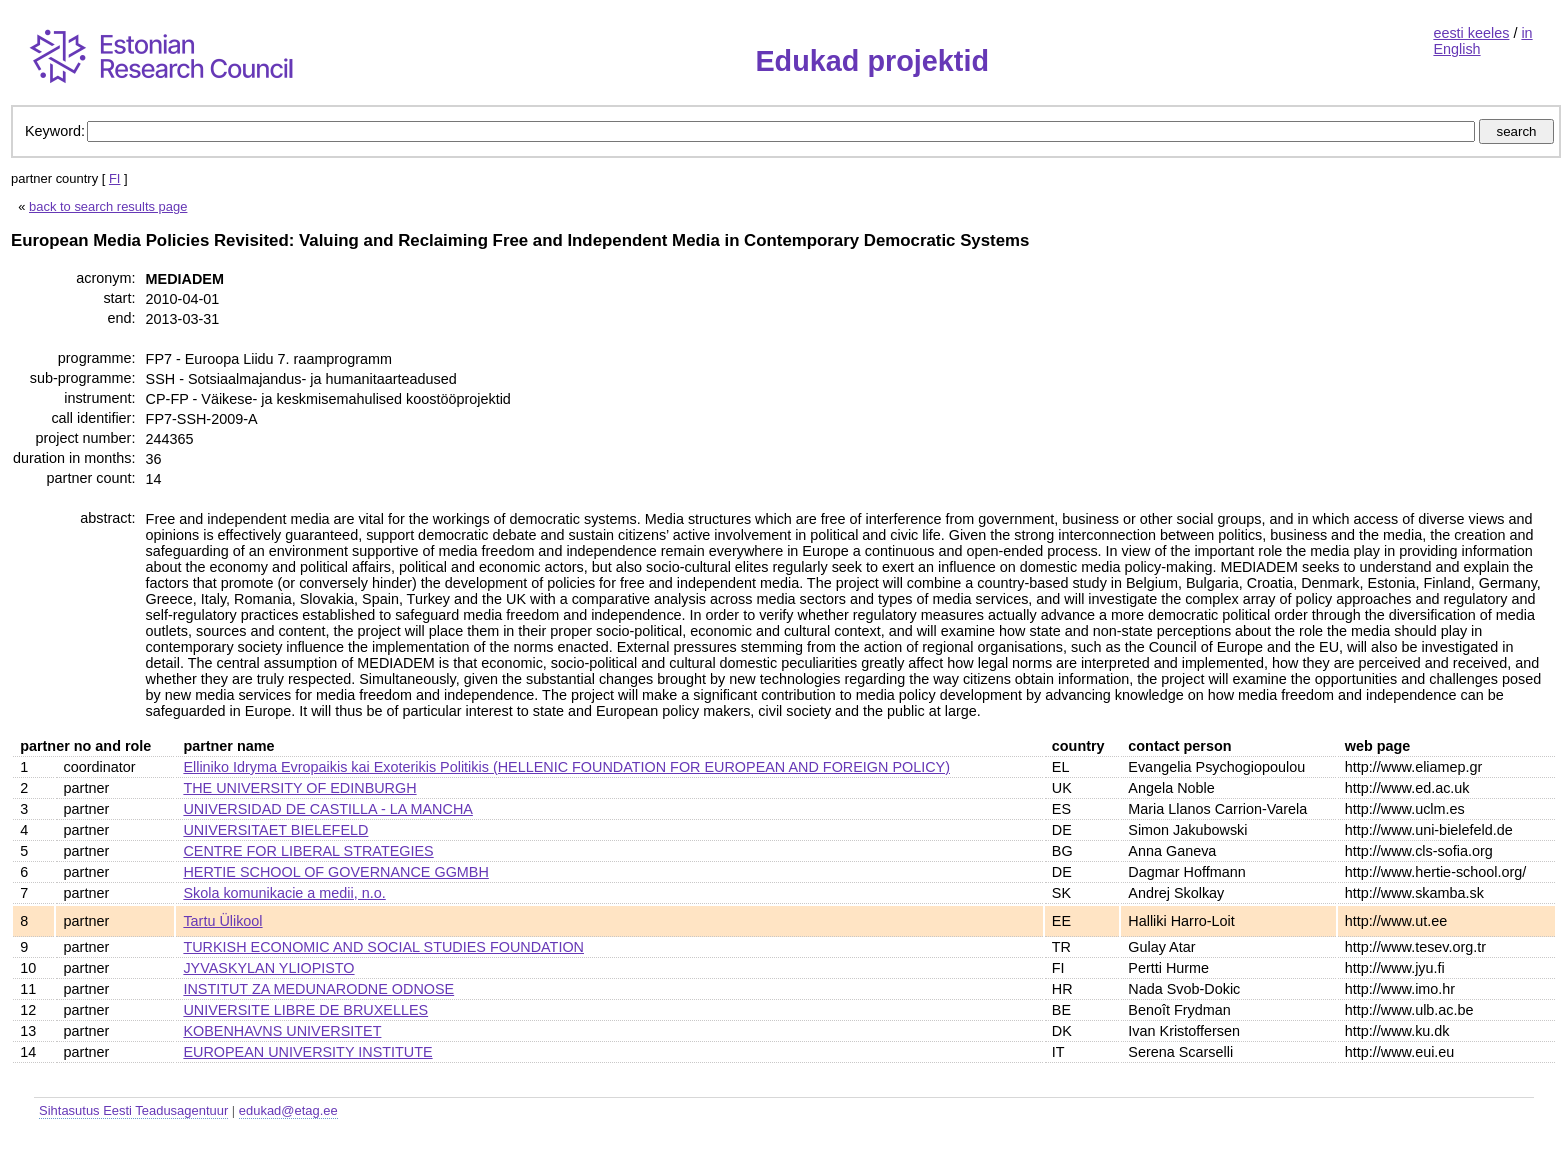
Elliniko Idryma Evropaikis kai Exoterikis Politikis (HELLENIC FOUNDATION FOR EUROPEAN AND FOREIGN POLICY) (566, 767)
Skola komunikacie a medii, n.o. (284, 893)
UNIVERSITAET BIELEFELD (275, 830)
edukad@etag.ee (288, 1110)
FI (115, 178)
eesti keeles (1471, 33)
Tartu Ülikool (222, 921)
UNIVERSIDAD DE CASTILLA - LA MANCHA (327, 809)
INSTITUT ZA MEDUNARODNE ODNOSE (318, 989)
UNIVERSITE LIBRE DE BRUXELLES (305, 1010)
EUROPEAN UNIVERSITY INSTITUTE (307, 1052)
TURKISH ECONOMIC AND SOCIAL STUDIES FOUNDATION (383, 947)
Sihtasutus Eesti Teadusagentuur (133, 1110)
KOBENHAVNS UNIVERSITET (282, 1031)
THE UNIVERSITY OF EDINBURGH (299, 788)
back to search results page (108, 206)
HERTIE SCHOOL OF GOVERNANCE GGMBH (335, 872)
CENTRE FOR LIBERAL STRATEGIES (308, 851)
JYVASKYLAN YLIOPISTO (268, 968)
